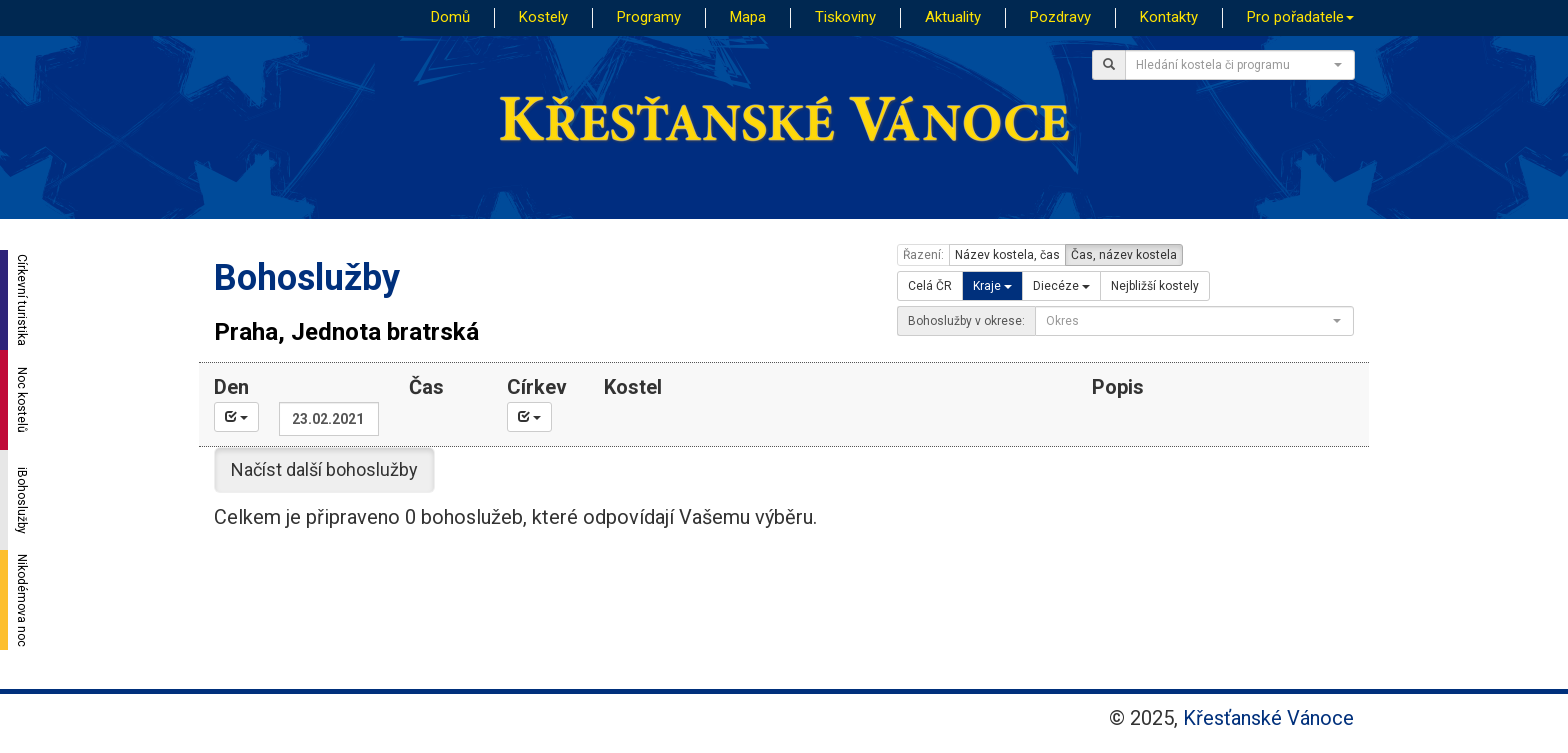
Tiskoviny (845, 17)
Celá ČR (930, 286)
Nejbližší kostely (1155, 286)
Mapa (748, 17)
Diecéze (1061, 286)
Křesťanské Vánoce (1268, 718)
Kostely (543, 17)
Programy (649, 17)
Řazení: (923, 255)
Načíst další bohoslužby (324, 469)
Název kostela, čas (1007, 255)
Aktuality (953, 17)
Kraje (992, 286)
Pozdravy (1060, 17)
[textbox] (1234, 65)
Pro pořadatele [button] (1300, 17)
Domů (450, 17)
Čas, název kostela (1124, 255)
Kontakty (1169, 17)
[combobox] (1240, 65)
